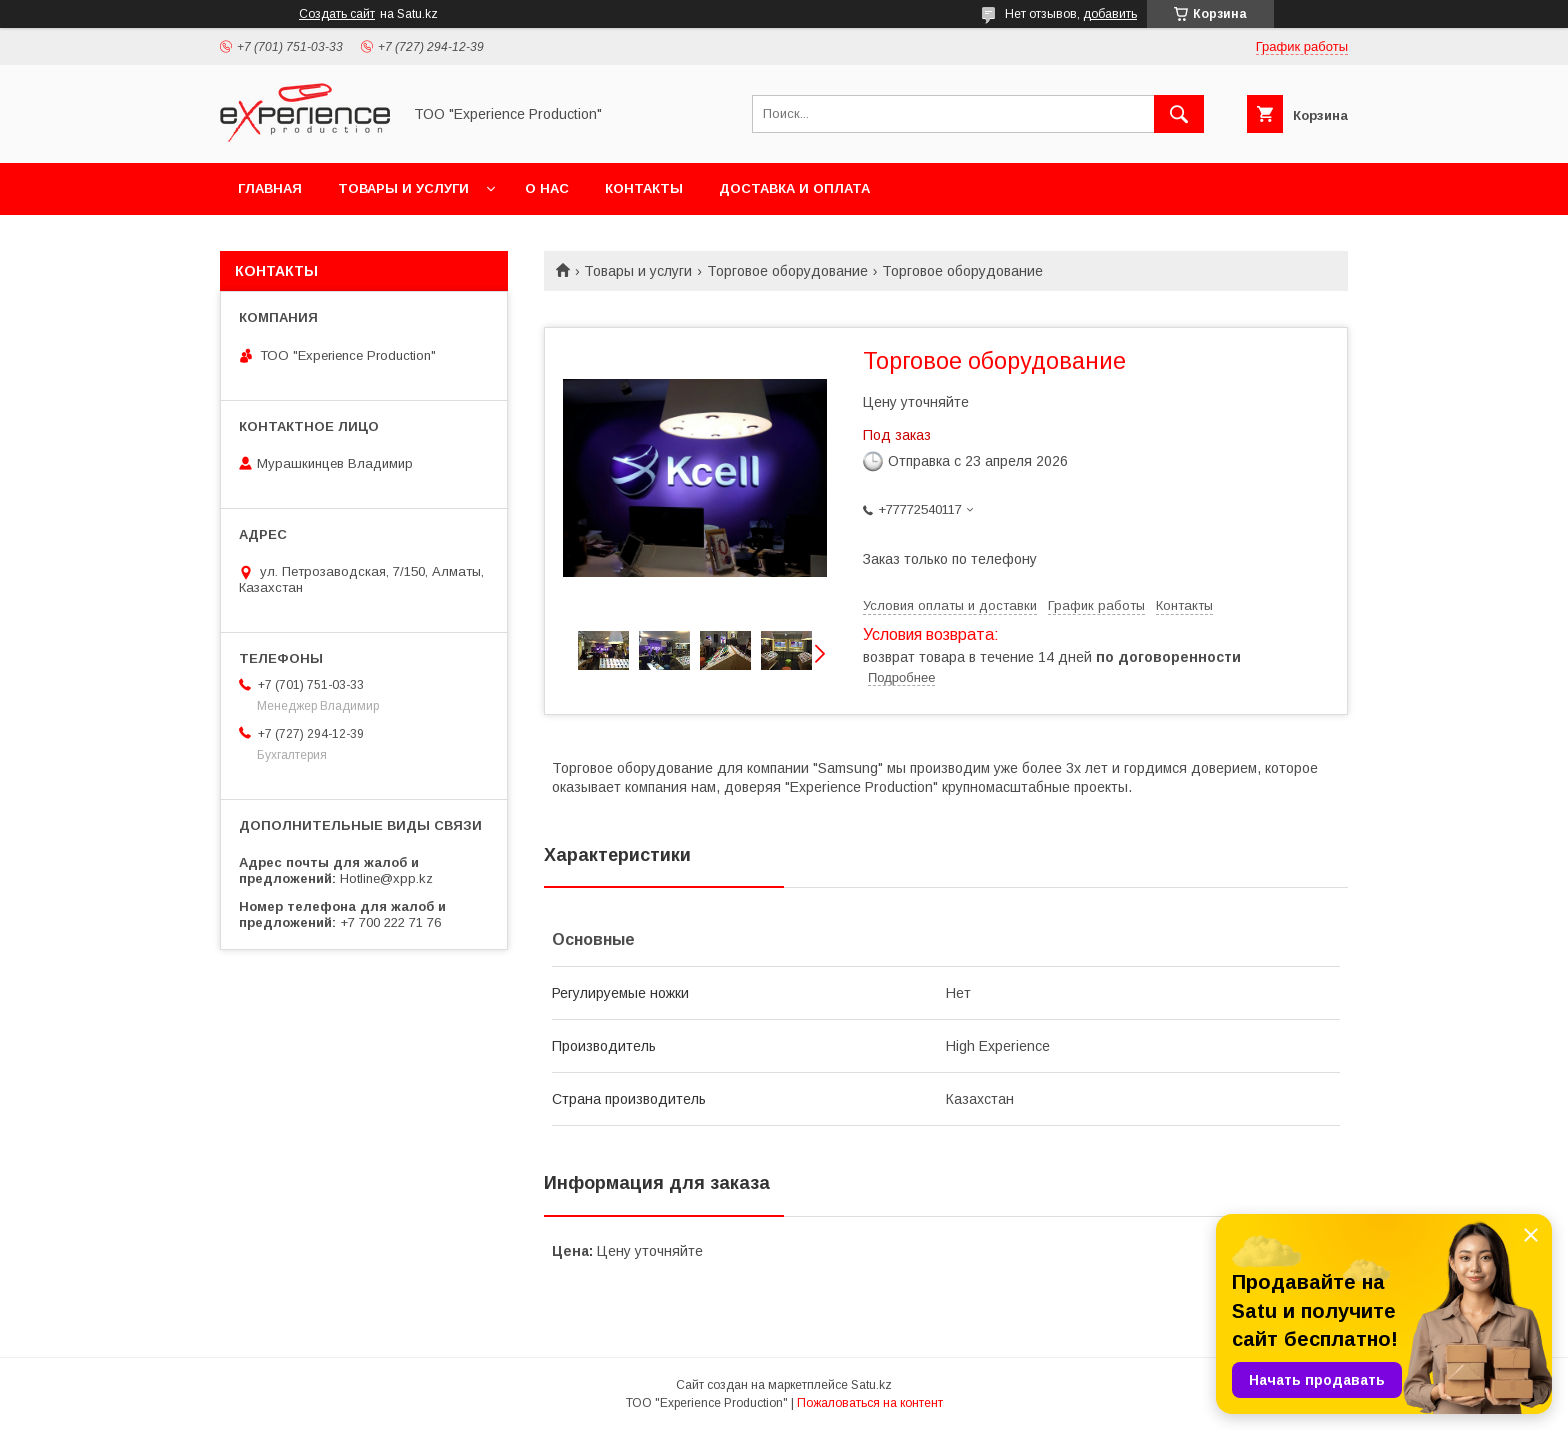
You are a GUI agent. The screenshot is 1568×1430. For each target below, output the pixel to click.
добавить (1110, 14)
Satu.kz (871, 1385)
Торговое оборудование (787, 271)
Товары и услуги (403, 188)
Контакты (644, 188)
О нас (547, 188)
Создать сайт (337, 14)
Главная (270, 188)
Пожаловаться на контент (870, 1403)
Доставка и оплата (794, 188)
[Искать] (1179, 114)
